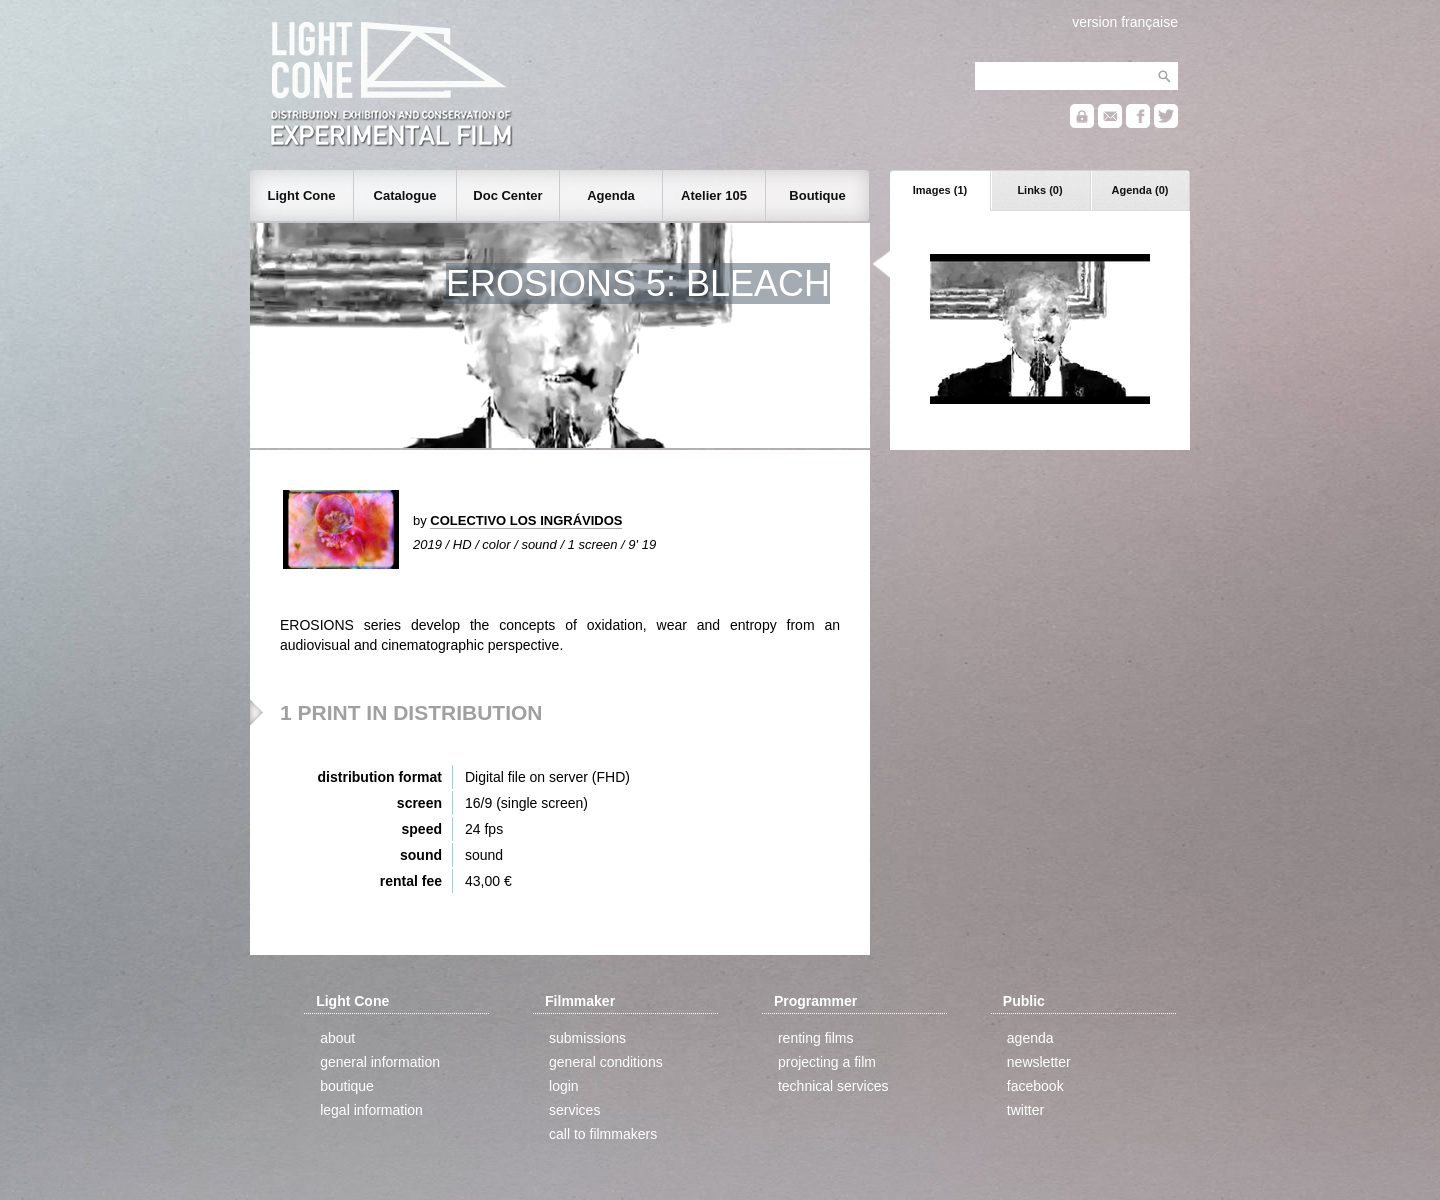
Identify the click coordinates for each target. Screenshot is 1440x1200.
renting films (815, 1038)
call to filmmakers (603, 1134)
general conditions (606, 1062)
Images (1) (940, 190)
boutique (347, 1086)
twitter (1025, 1110)
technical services (833, 1086)
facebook (1035, 1086)
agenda (1030, 1038)
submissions (587, 1038)
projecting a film (827, 1062)
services (574, 1110)
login (564, 1086)
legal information (371, 1110)
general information (380, 1062)
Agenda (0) (1140, 190)
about (337, 1038)
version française (1125, 22)
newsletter (1039, 1062)
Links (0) (1039, 190)
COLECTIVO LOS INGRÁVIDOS (526, 520)
